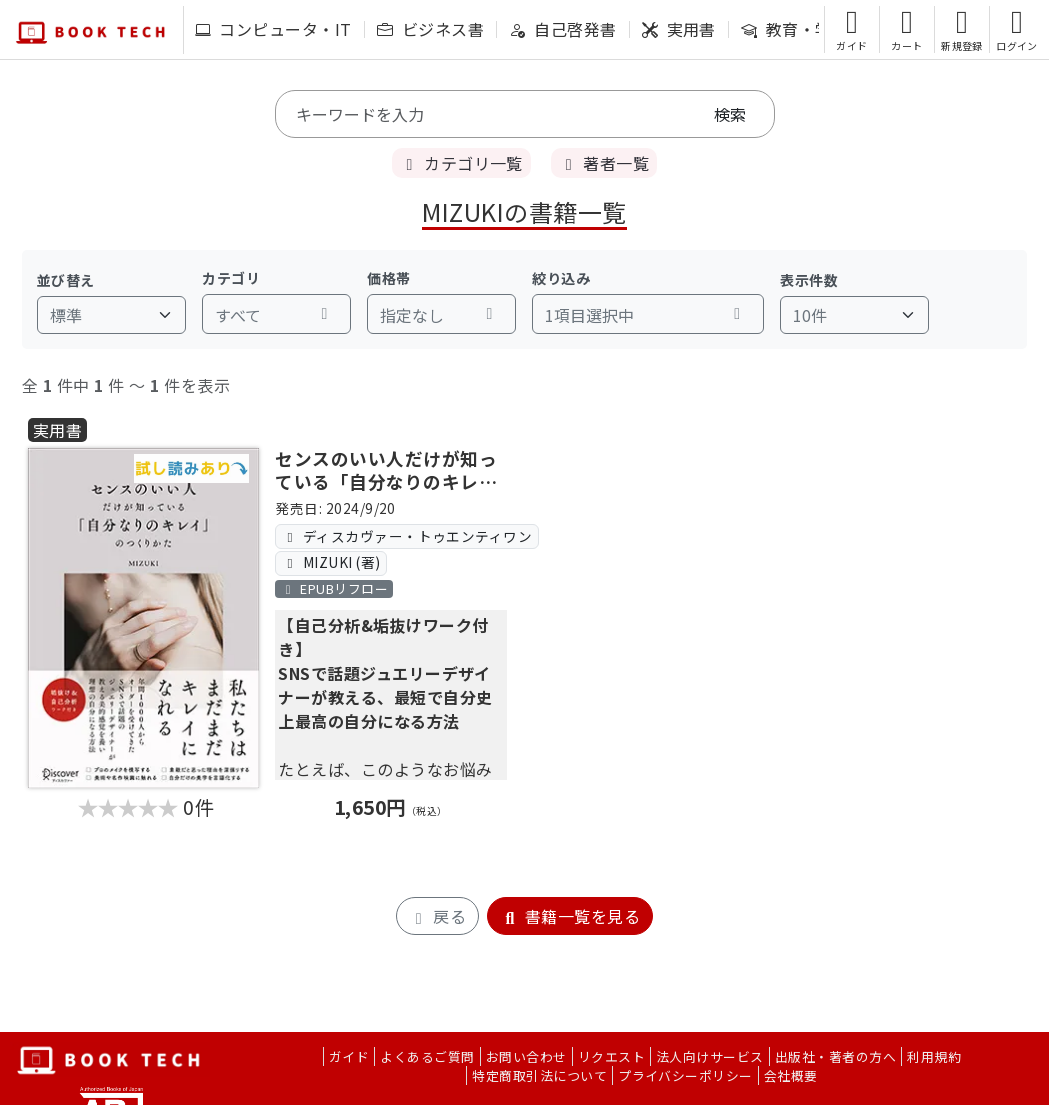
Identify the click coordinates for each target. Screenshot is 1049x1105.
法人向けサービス (710, 1056)
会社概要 (791, 1075)
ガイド (349, 1056)
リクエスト (611, 1056)
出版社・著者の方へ (835, 1056)
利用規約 (934, 1056)
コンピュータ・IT (273, 29)
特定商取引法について (539, 1075)
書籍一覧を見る (570, 916)
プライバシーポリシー (685, 1075)
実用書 (679, 29)
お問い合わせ (526, 1056)
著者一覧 (604, 163)
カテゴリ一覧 (461, 163)
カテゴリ (231, 278)
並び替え (66, 280)
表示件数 (809, 280)
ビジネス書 (430, 29)
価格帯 (388, 278)
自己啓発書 (562, 29)
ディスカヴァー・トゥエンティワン (407, 536)
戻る (437, 916)
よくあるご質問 (427, 1056)
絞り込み (561, 278)
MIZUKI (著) (331, 562)
